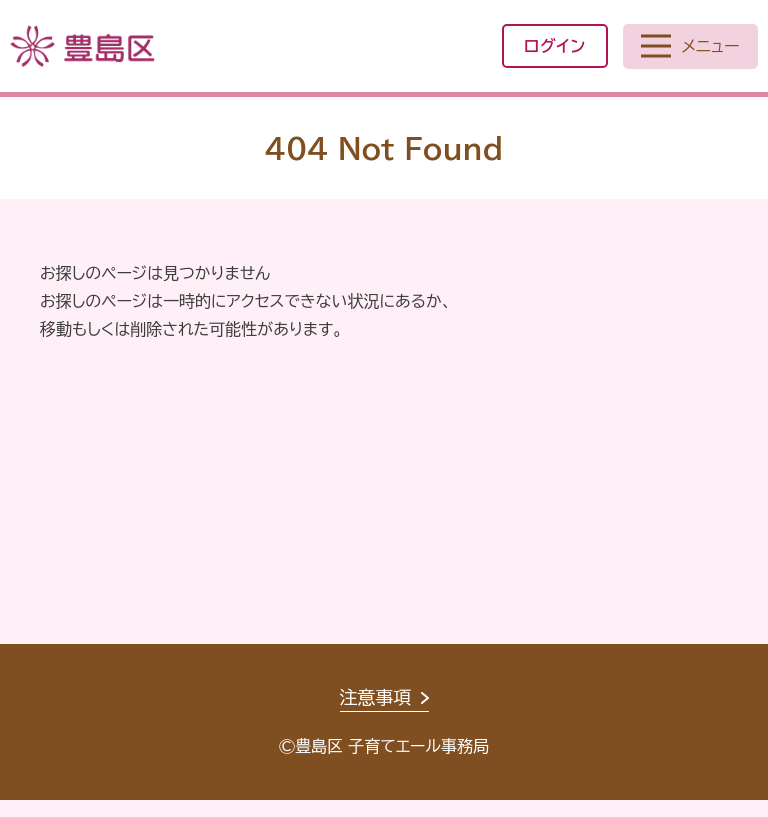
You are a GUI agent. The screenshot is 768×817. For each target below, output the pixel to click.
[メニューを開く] (690, 46)
